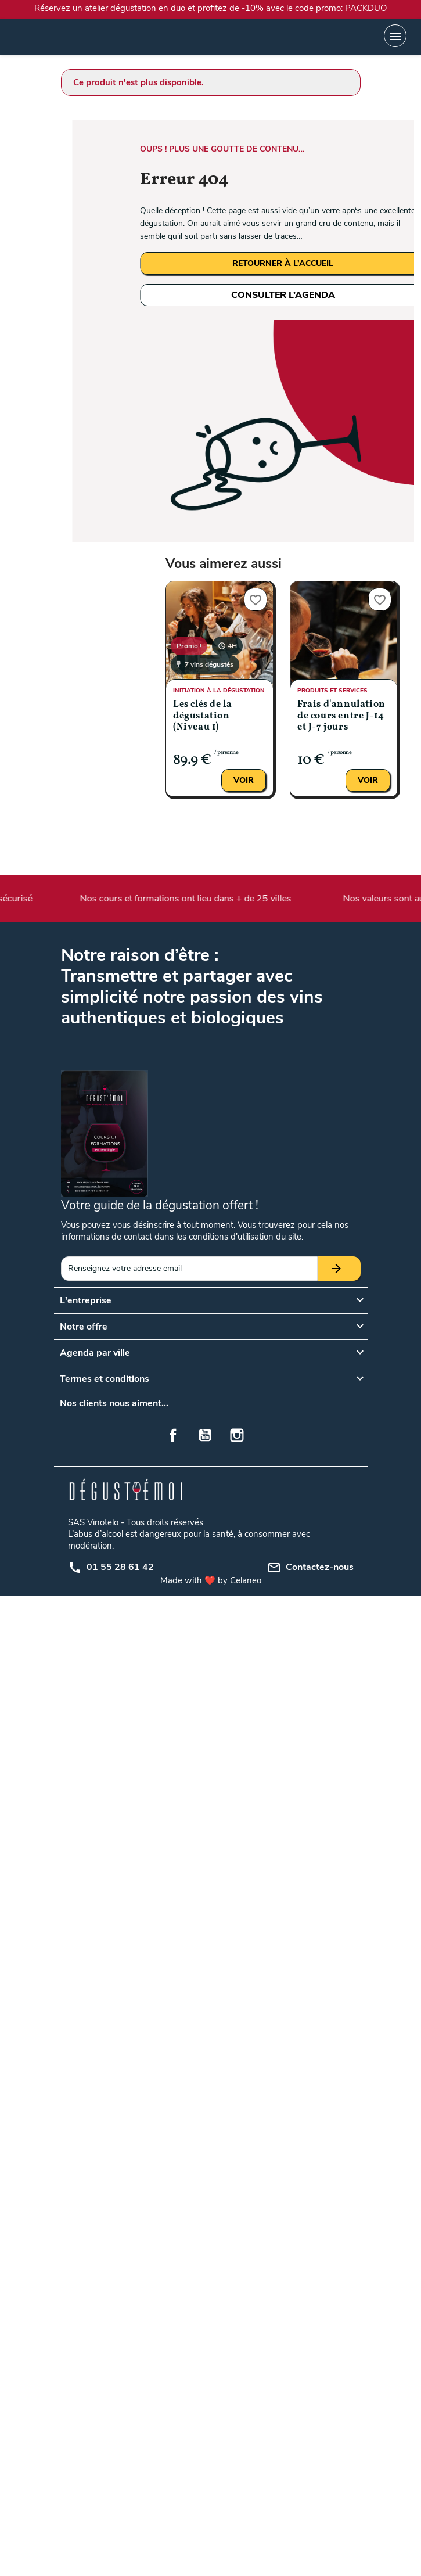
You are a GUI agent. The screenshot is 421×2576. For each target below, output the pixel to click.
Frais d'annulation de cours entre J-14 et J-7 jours (341, 715)
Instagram (237, 1435)
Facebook (173, 1435)
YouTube (205, 1435)
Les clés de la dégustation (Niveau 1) (202, 715)
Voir (243, 780)
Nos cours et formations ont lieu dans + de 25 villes (187, 898)
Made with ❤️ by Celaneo (210, 1580)
